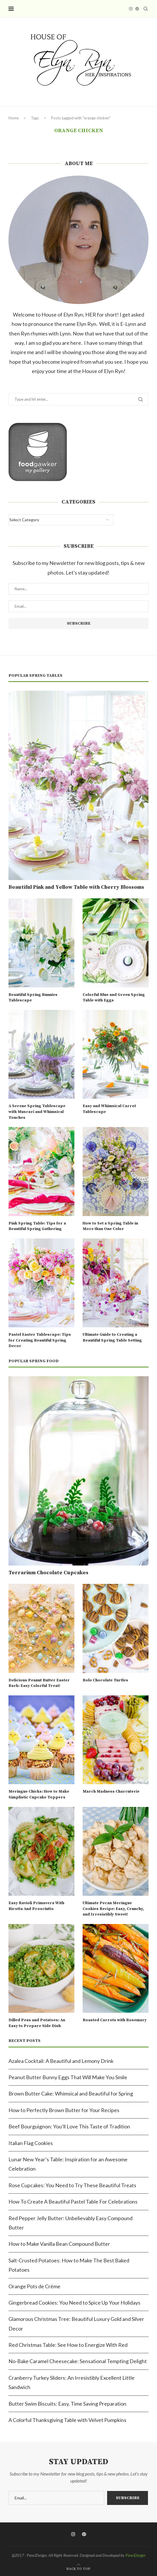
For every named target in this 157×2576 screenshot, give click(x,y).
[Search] (146, 8)
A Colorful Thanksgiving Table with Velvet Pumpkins (67, 2420)
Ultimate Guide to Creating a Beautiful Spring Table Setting (112, 1337)
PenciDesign (135, 2555)
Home (13, 118)
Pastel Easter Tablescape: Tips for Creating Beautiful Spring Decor (39, 1340)
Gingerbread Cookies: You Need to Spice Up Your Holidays (74, 2302)
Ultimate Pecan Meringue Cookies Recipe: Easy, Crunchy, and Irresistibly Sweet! (113, 1908)
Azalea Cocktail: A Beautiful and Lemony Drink (61, 2061)
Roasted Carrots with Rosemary (114, 2020)
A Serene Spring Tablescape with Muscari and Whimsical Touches (36, 1111)
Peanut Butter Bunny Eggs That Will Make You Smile (67, 2077)
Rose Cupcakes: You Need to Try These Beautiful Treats (72, 2185)
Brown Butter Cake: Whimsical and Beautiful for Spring (70, 2093)
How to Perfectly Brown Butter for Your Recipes (63, 2110)
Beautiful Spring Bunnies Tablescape (32, 997)
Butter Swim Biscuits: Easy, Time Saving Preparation (67, 2403)
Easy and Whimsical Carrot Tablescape (109, 1108)
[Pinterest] (137, 8)
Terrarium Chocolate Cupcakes (48, 1572)
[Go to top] (78, 2568)
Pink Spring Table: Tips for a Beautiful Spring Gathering (37, 1226)
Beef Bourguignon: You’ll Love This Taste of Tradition (69, 2126)
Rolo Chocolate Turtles (105, 1680)
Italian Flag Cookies (30, 2143)
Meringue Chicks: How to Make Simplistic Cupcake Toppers (38, 1794)
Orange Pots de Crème (34, 2286)
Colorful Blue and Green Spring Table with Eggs (114, 997)
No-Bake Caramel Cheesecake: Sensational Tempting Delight (77, 2361)
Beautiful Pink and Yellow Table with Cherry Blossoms (76, 887)
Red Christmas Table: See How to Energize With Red (68, 2345)
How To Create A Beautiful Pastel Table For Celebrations (72, 2201)
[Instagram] (130, 8)
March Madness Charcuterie (111, 1791)
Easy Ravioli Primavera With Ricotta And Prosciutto (36, 1905)
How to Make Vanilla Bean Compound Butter (59, 2244)
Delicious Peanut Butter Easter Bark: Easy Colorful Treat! (39, 1683)
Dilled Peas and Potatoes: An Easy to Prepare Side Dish (36, 2023)
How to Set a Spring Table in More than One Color (110, 1226)
